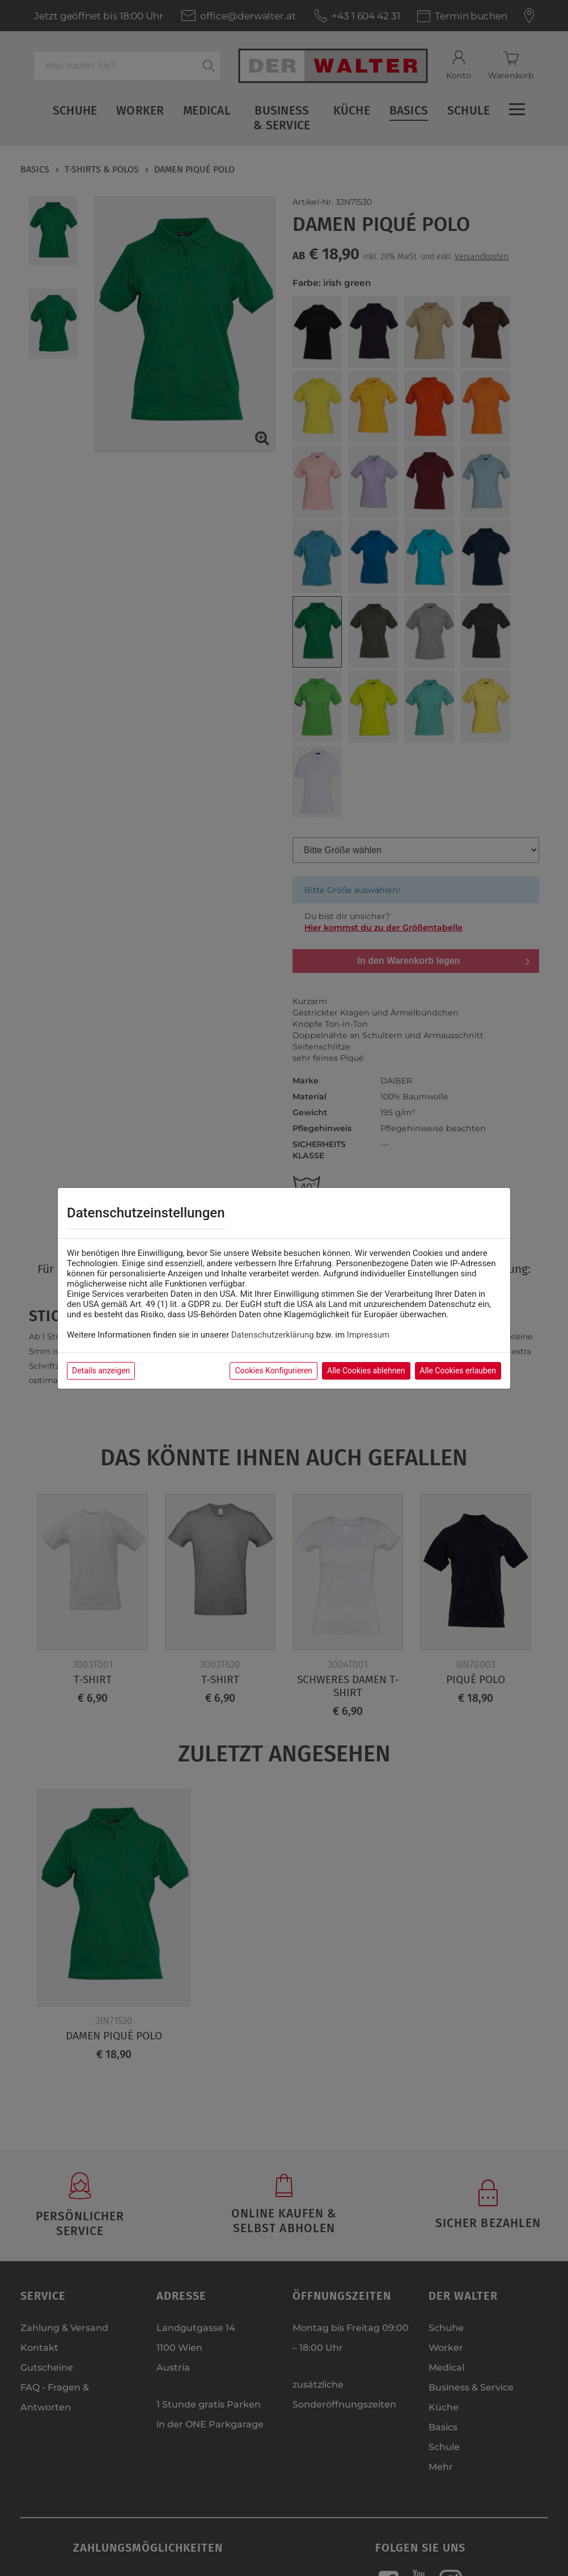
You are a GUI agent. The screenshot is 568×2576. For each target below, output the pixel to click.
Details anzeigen (101, 1370)
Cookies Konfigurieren (273, 1370)
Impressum (368, 1335)
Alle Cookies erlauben (458, 1370)
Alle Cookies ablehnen (366, 1370)
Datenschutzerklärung (272, 1335)
